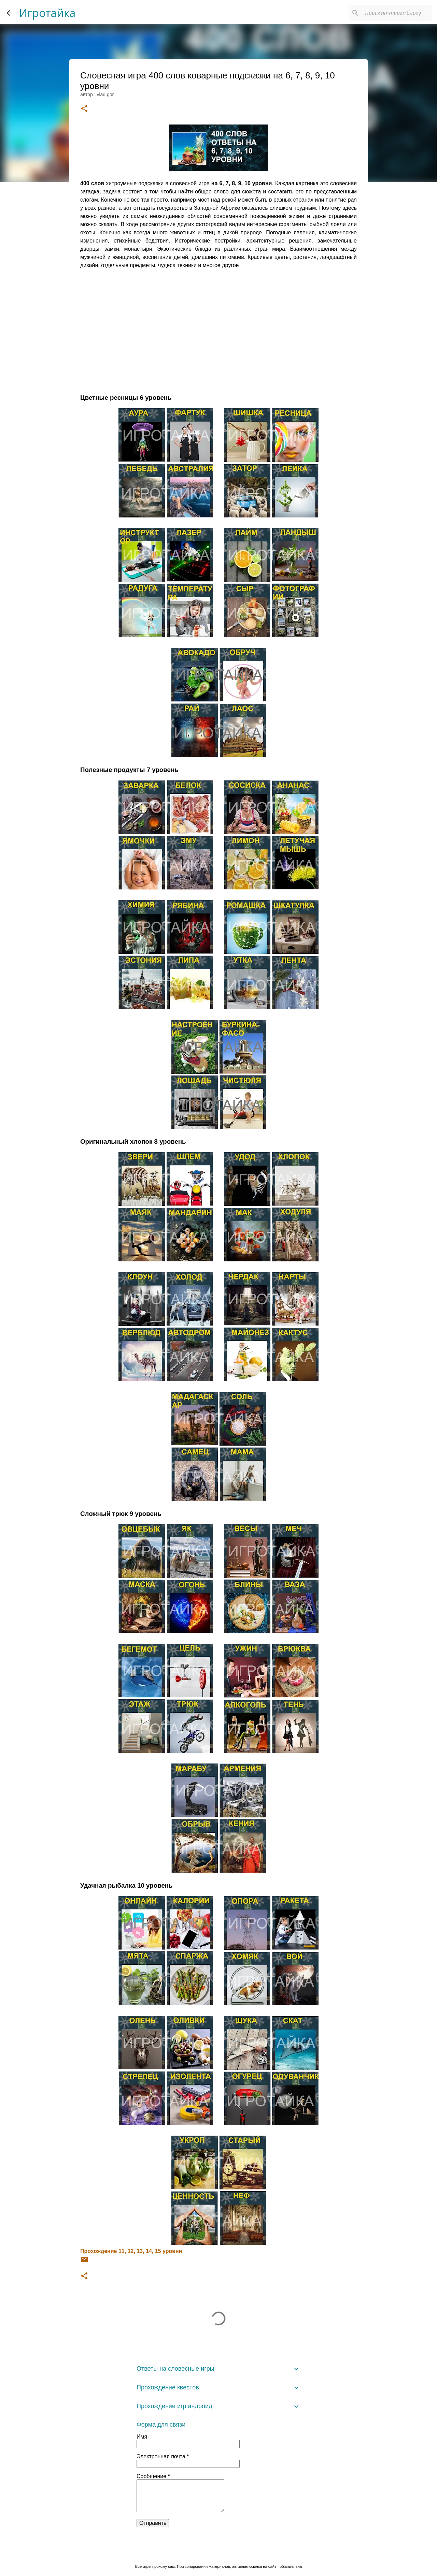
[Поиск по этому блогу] (396, 13)
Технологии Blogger (218, 2552)
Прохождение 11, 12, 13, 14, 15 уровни (131, 2251)
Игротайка (47, 12)
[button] (84, 109)
